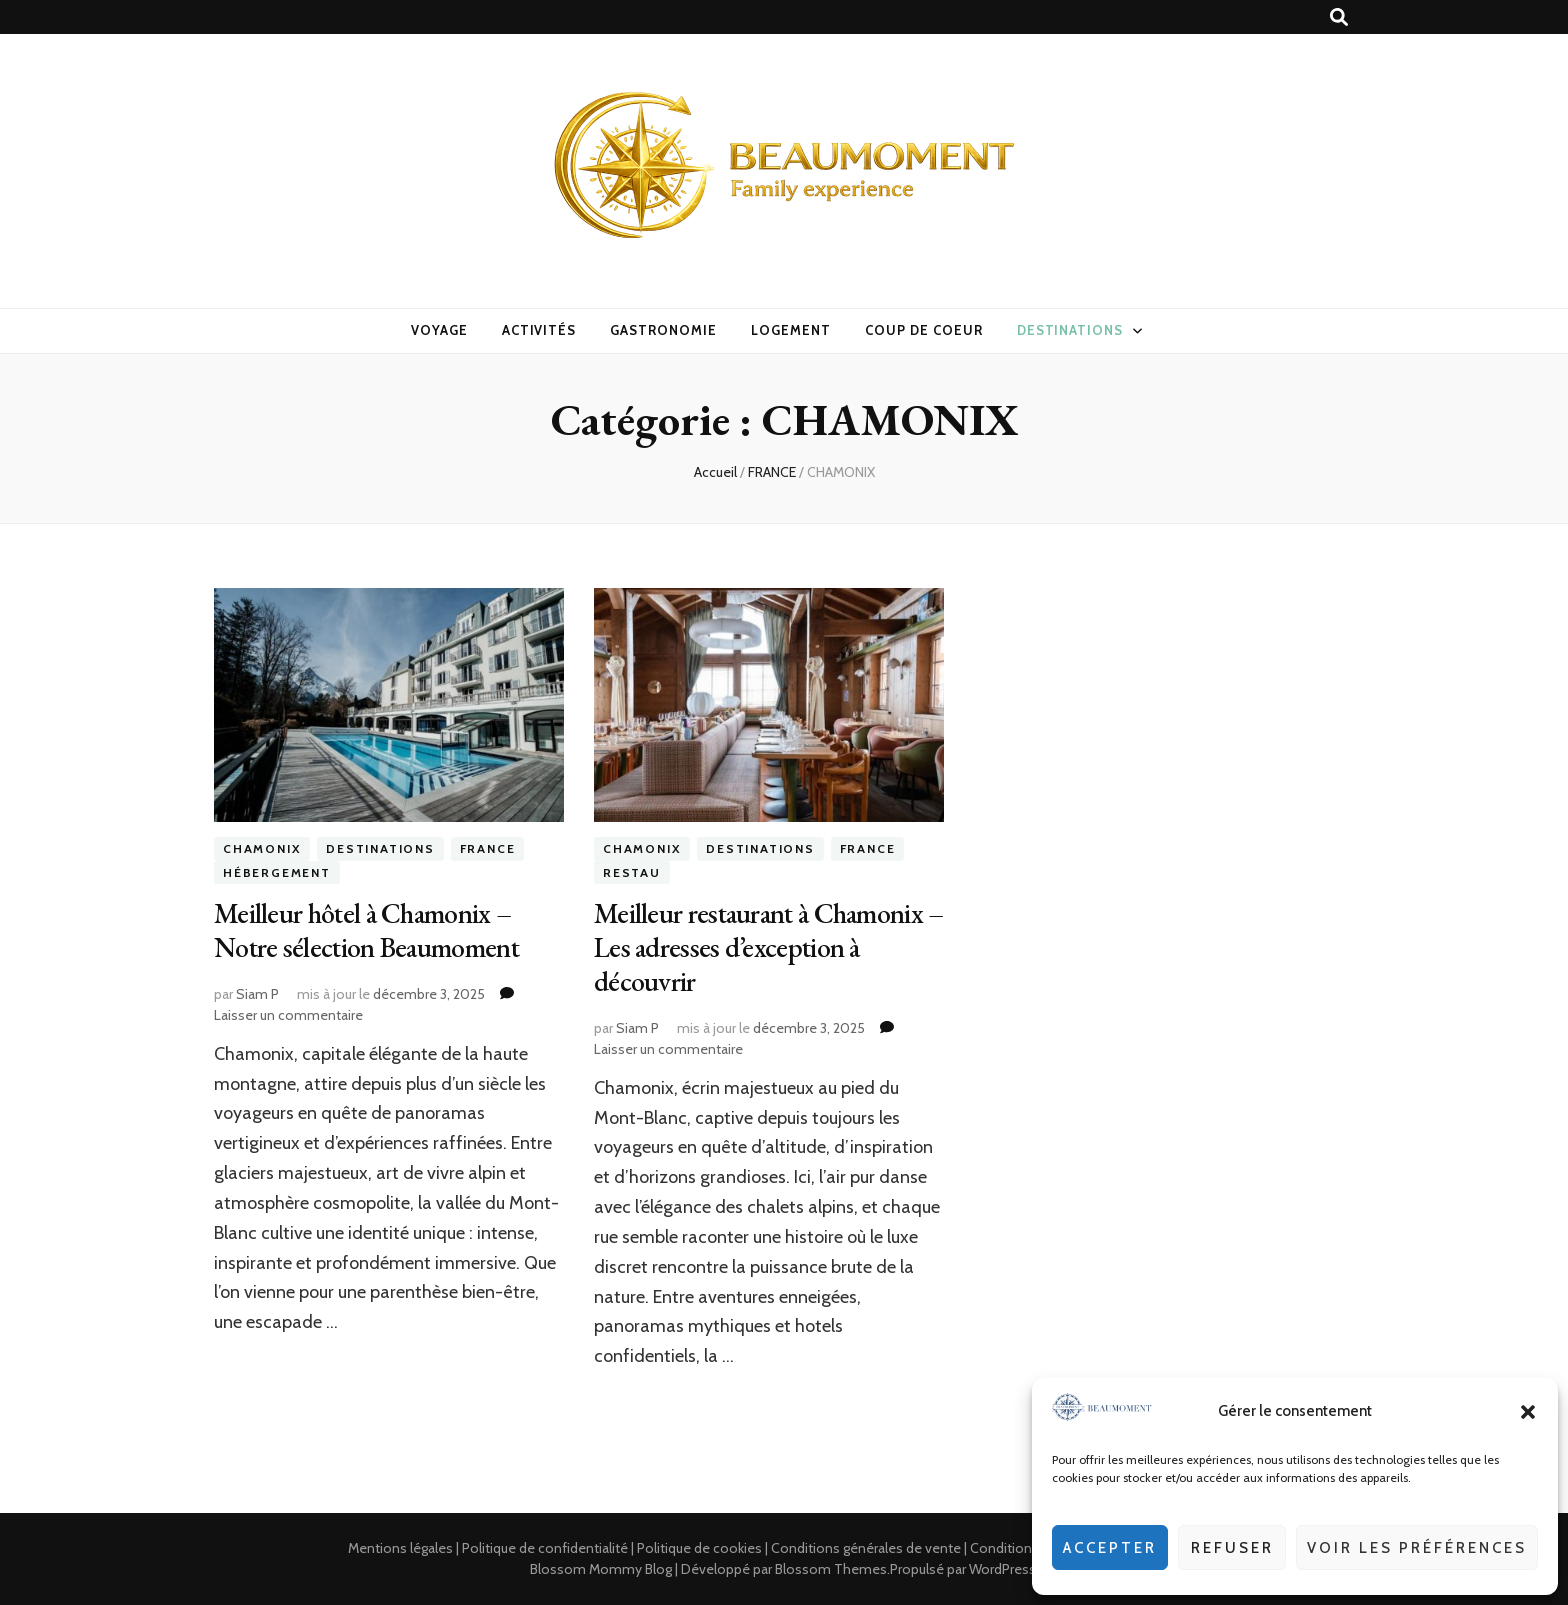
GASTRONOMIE (663, 330)
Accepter (1110, 1548)
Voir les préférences (1417, 1548)
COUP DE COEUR (924, 330)
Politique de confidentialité (545, 1548)
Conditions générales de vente (866, 1548)
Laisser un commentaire (288, 1015)
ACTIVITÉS (539, 330)
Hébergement (277, 872)
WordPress (1002, 1569)
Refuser (1232, 1548)
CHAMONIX (262, 849)
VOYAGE (439, 330)
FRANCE (488, 849)
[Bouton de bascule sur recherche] (1339, 17)
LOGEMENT (791, 330)
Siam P (257, 994)
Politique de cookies (699, 1548)
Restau (632, 872)
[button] (1528, 1412)
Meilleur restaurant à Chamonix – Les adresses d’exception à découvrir (769, 947)
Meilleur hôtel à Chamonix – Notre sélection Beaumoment (366, 930)
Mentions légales (400, 1548)
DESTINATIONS (1070, 330)
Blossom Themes (831, 1569)
